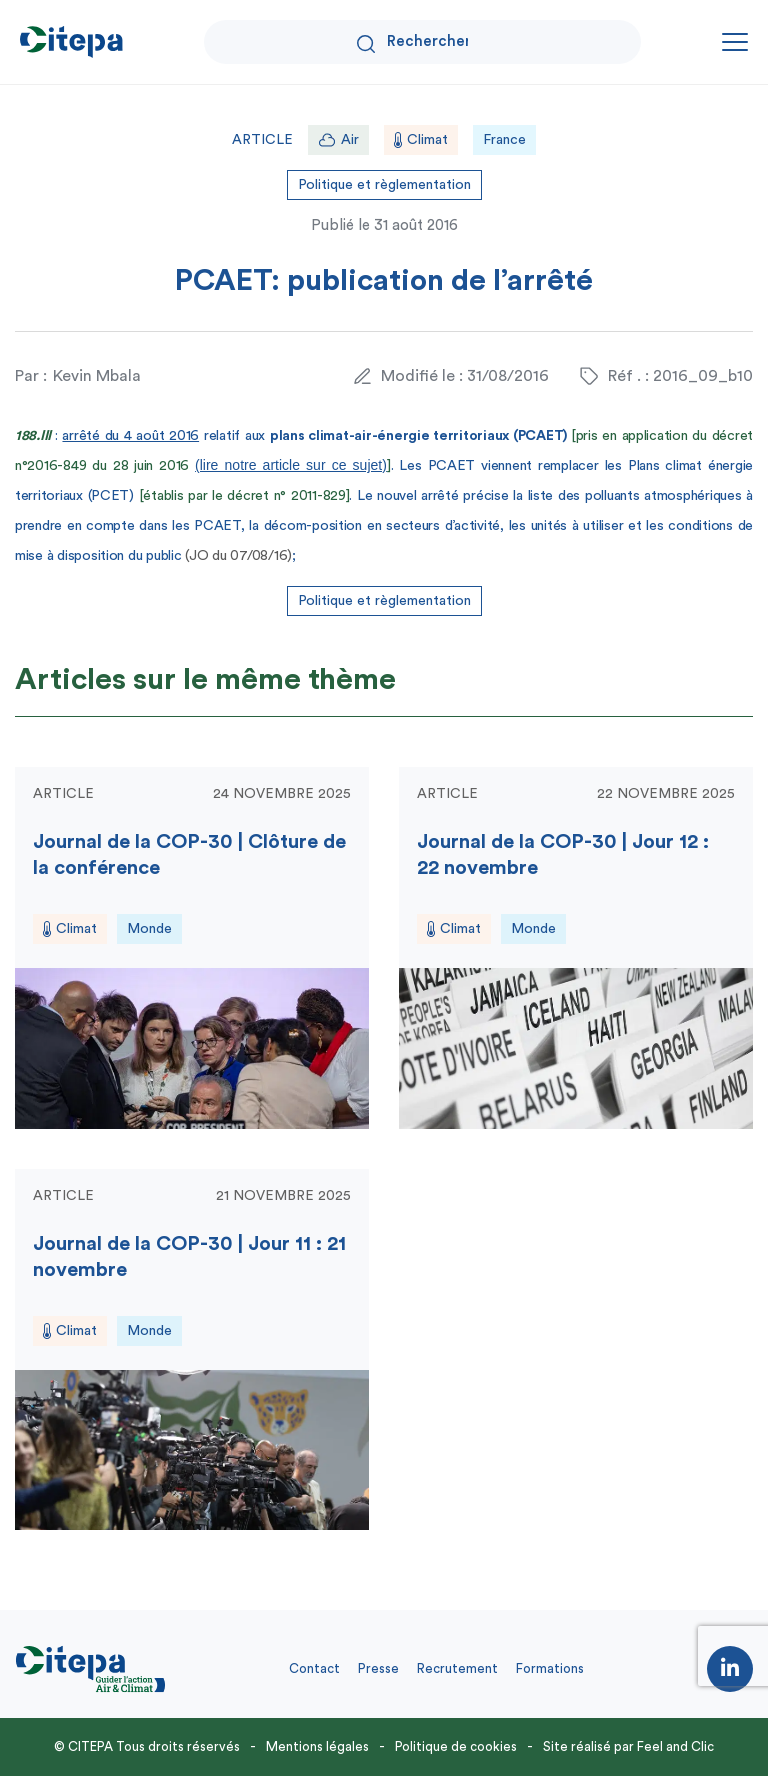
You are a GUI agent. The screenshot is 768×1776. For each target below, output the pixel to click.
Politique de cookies (456, 1746)
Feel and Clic (675, 1746)
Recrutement (457, 1668)
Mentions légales (317, 1746)
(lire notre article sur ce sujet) (291, 465)
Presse (378, 1668)
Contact (314, 1668)
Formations (550, 1668)
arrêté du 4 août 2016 (130, 436)
